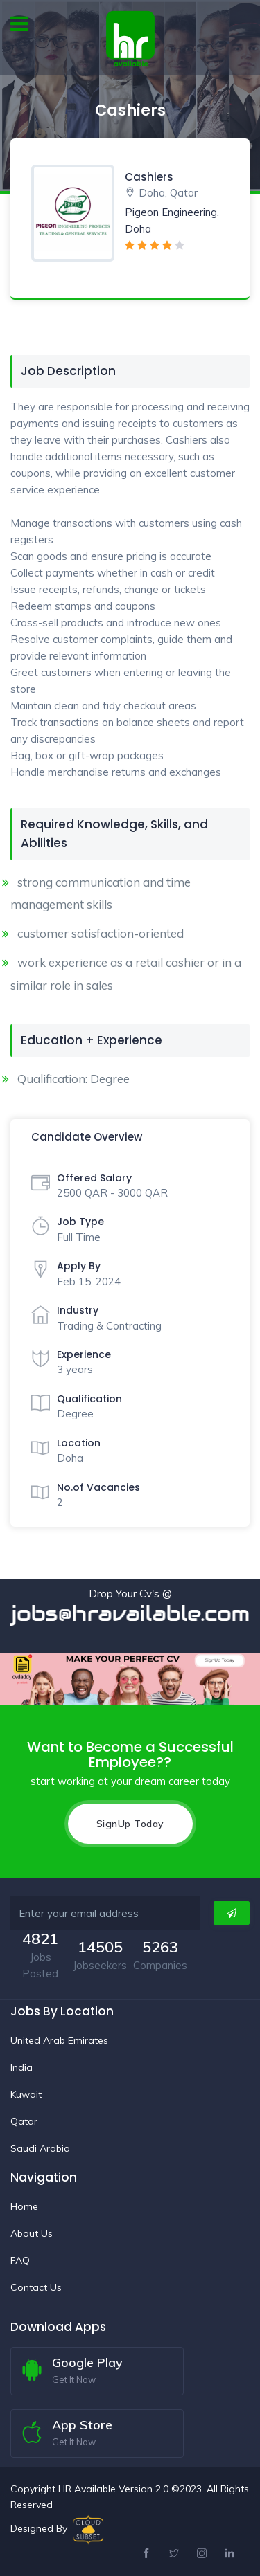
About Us (31, 2233)
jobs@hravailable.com (130, 1613)
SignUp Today (130, 1823)
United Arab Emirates (59, 2040)
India (21, 2067)
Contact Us (36, 2287)
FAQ (20, 2260)
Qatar (23, 2121)
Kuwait (26, 2094)
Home (24, 2206)
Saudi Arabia (40, 2148)
